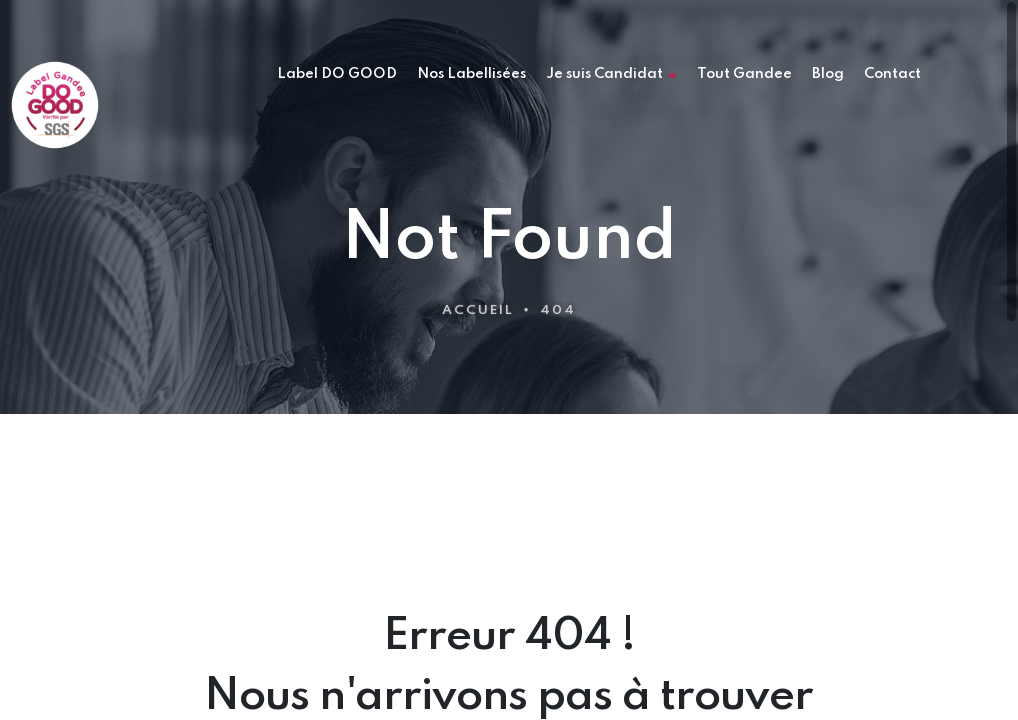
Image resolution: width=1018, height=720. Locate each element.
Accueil (478, 310)
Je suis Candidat (611, 74)
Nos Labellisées (471, 74)
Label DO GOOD (337, 74)
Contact (892, 74)
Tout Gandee (744, 74)
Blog (828, 74)
